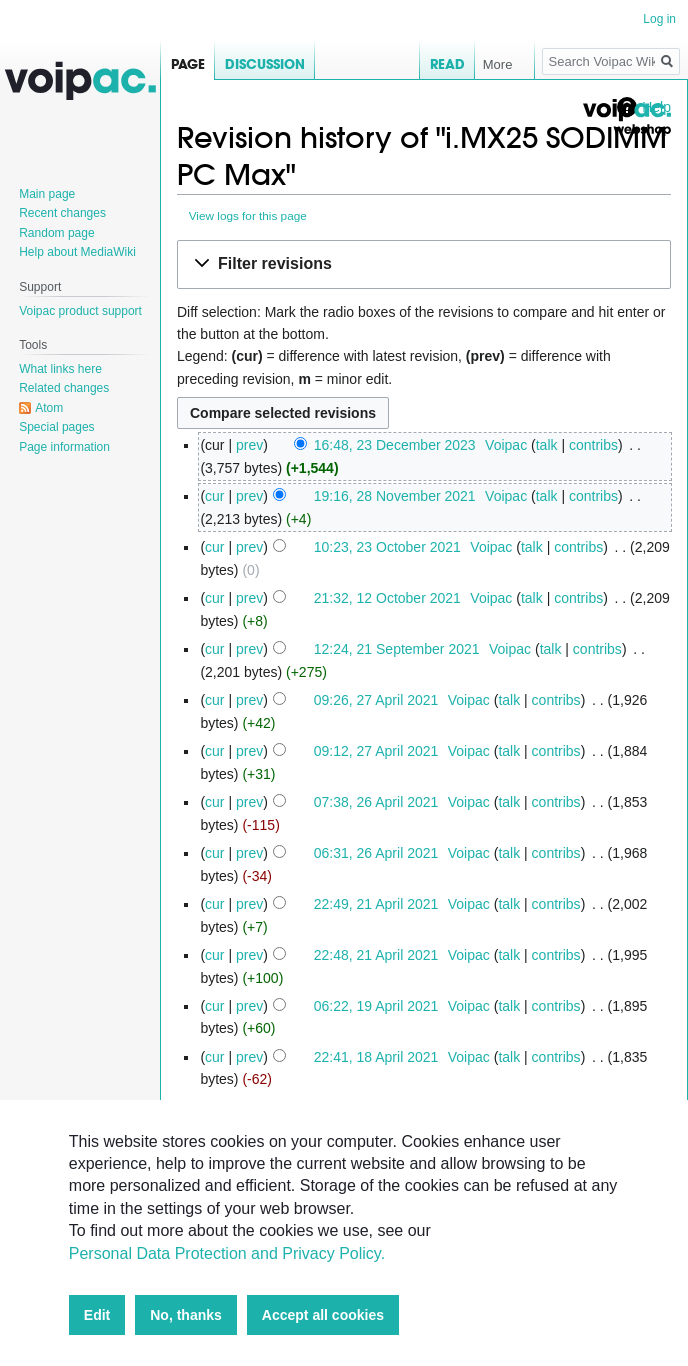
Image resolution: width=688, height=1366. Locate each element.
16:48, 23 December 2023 (395, 445)
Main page (47, 194)
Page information (64, 447)
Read (418, 64)
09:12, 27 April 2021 (376, 751)
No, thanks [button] (186, 1315)
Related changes (64, 388)
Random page (56, 233)
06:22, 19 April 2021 (376, 1006)
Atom (49, 408)
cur (214, 496)
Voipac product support (80, 311)
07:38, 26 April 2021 (376, 802)
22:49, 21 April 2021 (376, 904)
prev (249, 445)
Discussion (265, 64)
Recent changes (62, 213)
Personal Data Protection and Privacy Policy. (227, 1253)
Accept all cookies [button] (323, 1315)
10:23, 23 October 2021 (387, 547)
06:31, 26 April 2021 (376, 853)
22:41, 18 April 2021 (376, 1057)
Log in (659, 19)
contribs (593, 445)
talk (547, 445)
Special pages (56, 427)
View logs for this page (248, 215)
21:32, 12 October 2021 (387, 598)
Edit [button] (97, 1315)
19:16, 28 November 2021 (395, 496)
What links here (60, 369)
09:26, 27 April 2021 (376, 700)
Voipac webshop (626, 117)
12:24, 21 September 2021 (397, 649)
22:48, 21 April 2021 (376, 955)
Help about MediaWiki (77, 252)
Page (188, 64)
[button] (424, 264)
